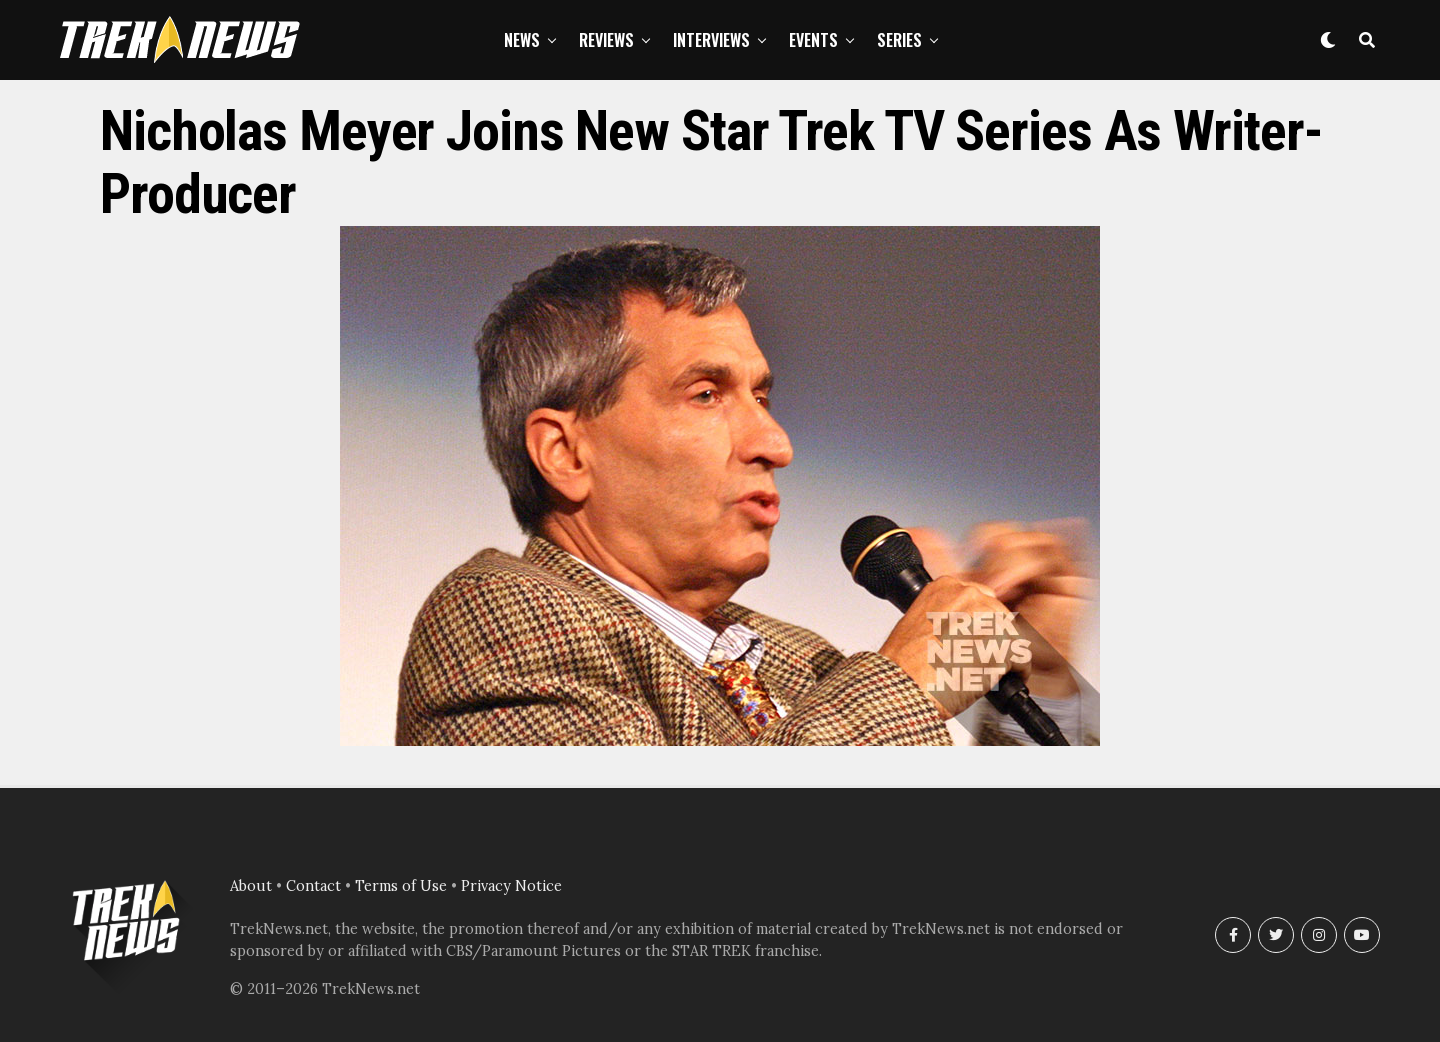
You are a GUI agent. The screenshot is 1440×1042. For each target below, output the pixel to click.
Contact (313, 886)
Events (813, 40)
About (251, 886)
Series (899, 40)
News (522, 40)
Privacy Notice (511, 886)
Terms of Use (401, 886)
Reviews (606, 40)
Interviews (711, 40)
